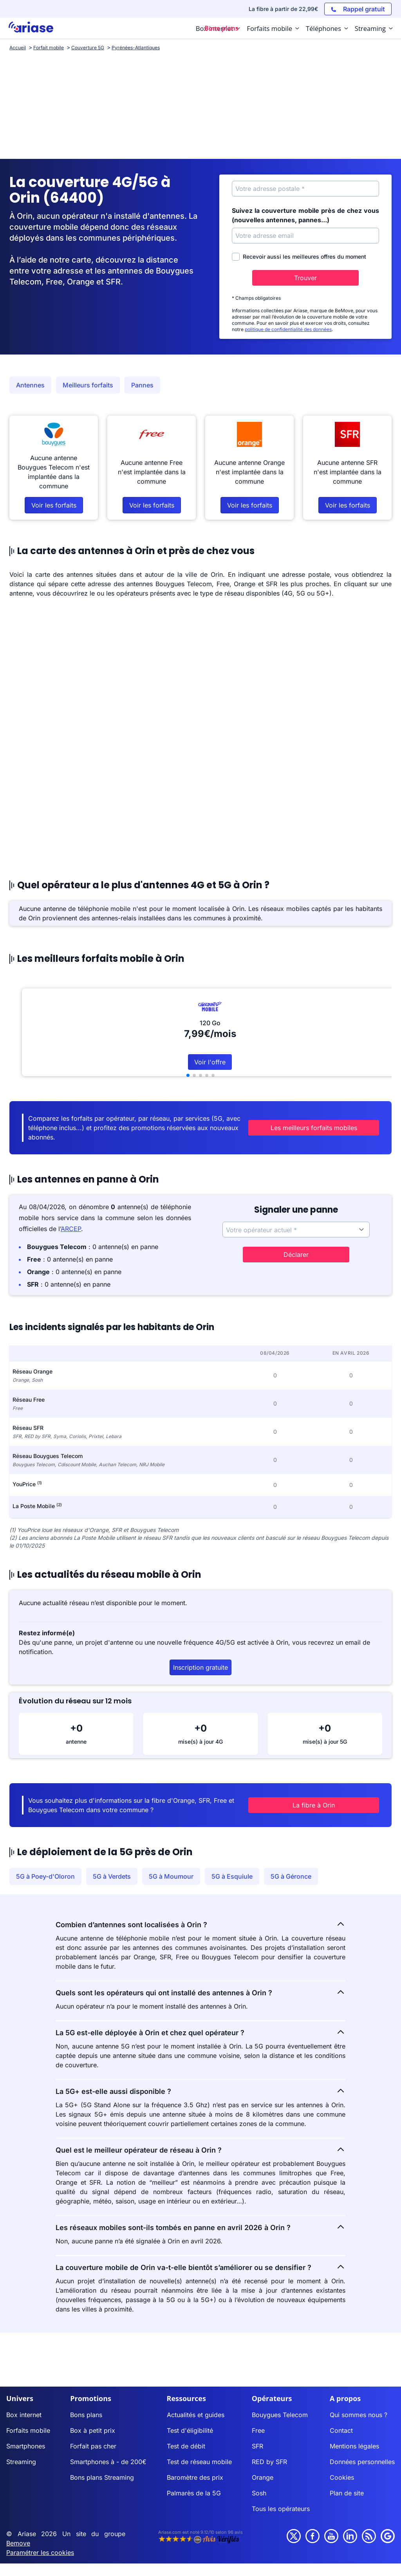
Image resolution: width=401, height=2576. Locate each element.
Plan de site (347, 2484)
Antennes (30, 385)
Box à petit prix (92, 2421)
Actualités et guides (195, 2405)
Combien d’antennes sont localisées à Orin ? (200, 1914)
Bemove (18, 2534)
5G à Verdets (112, 1867)
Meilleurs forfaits (88, 385)
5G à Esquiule (232, 1867)
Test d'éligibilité (190, 2421)
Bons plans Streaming (102, 2468)
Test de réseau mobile (199, 2452)
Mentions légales (354, 2437)
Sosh (259, 2484)
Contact (341, 2421)
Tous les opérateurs (281, 2499)
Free (258, 2421)
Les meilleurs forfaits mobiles (328, 1123)
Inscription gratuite (200, 1658)
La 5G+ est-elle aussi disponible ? (200, 2081)
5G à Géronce (291, 1867)
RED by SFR (269, 2452)
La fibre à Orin (328, 1796)
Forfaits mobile (28, 2421)
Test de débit (186, 2437)
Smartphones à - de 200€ (108, 2452)
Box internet (24, 2405)
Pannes (142, 385)
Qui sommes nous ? (358, 2405)
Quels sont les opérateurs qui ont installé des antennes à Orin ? (200, 1982)
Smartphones (25, 2437)
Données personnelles (362, 2452)
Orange (262, 2468)
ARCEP (71, 1219)
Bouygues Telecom (280, 2405)
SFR (257, 2437)
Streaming (21, 2452)
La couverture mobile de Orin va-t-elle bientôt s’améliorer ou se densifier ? (200, 2257)
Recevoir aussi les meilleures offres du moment (299, 257)
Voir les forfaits (53, 505)
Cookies (342, 2468)
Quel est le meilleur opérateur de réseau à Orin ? (200, 2140)
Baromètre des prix (195, 2468)
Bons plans (86, 2405)
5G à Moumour (171, 1867)
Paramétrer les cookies (40, 2543)
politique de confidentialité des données (288, 329)
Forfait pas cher (93, 2437)
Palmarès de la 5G (194, 2484)
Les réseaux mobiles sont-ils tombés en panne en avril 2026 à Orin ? (200, 2217)
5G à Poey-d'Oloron (45, 1867)
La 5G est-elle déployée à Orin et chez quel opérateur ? (200, 2022)
